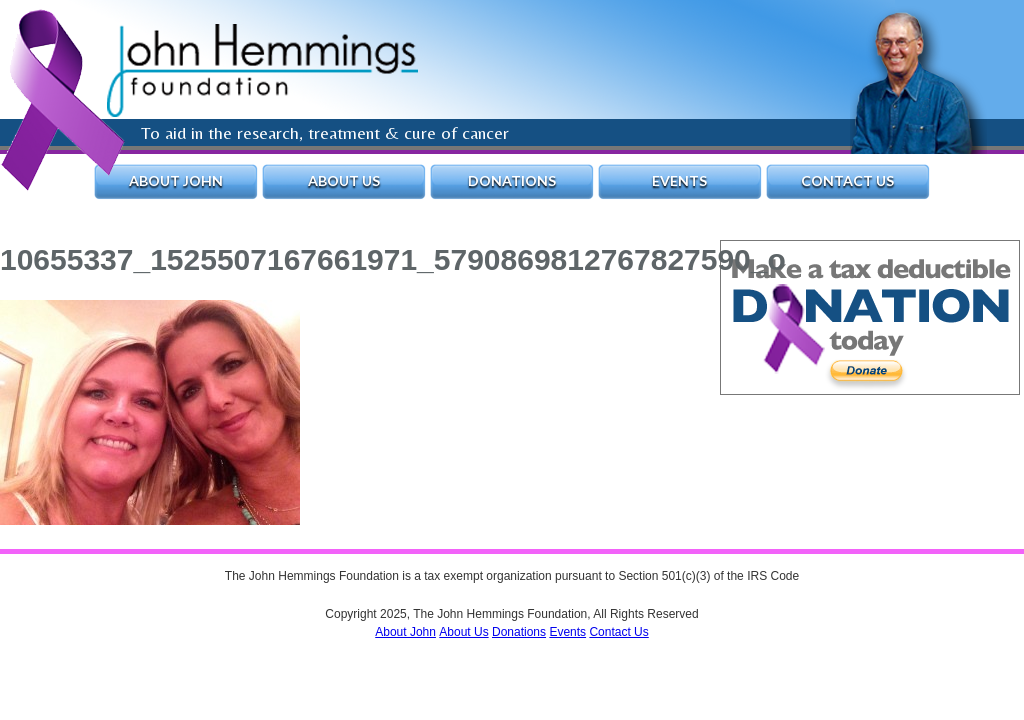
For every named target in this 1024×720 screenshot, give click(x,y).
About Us (344, 180)
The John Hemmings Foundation (262, 70)
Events (679, 180)
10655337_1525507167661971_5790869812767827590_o (393, 259)
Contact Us (847, 180)
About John (176, 180)
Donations (512, 180)
